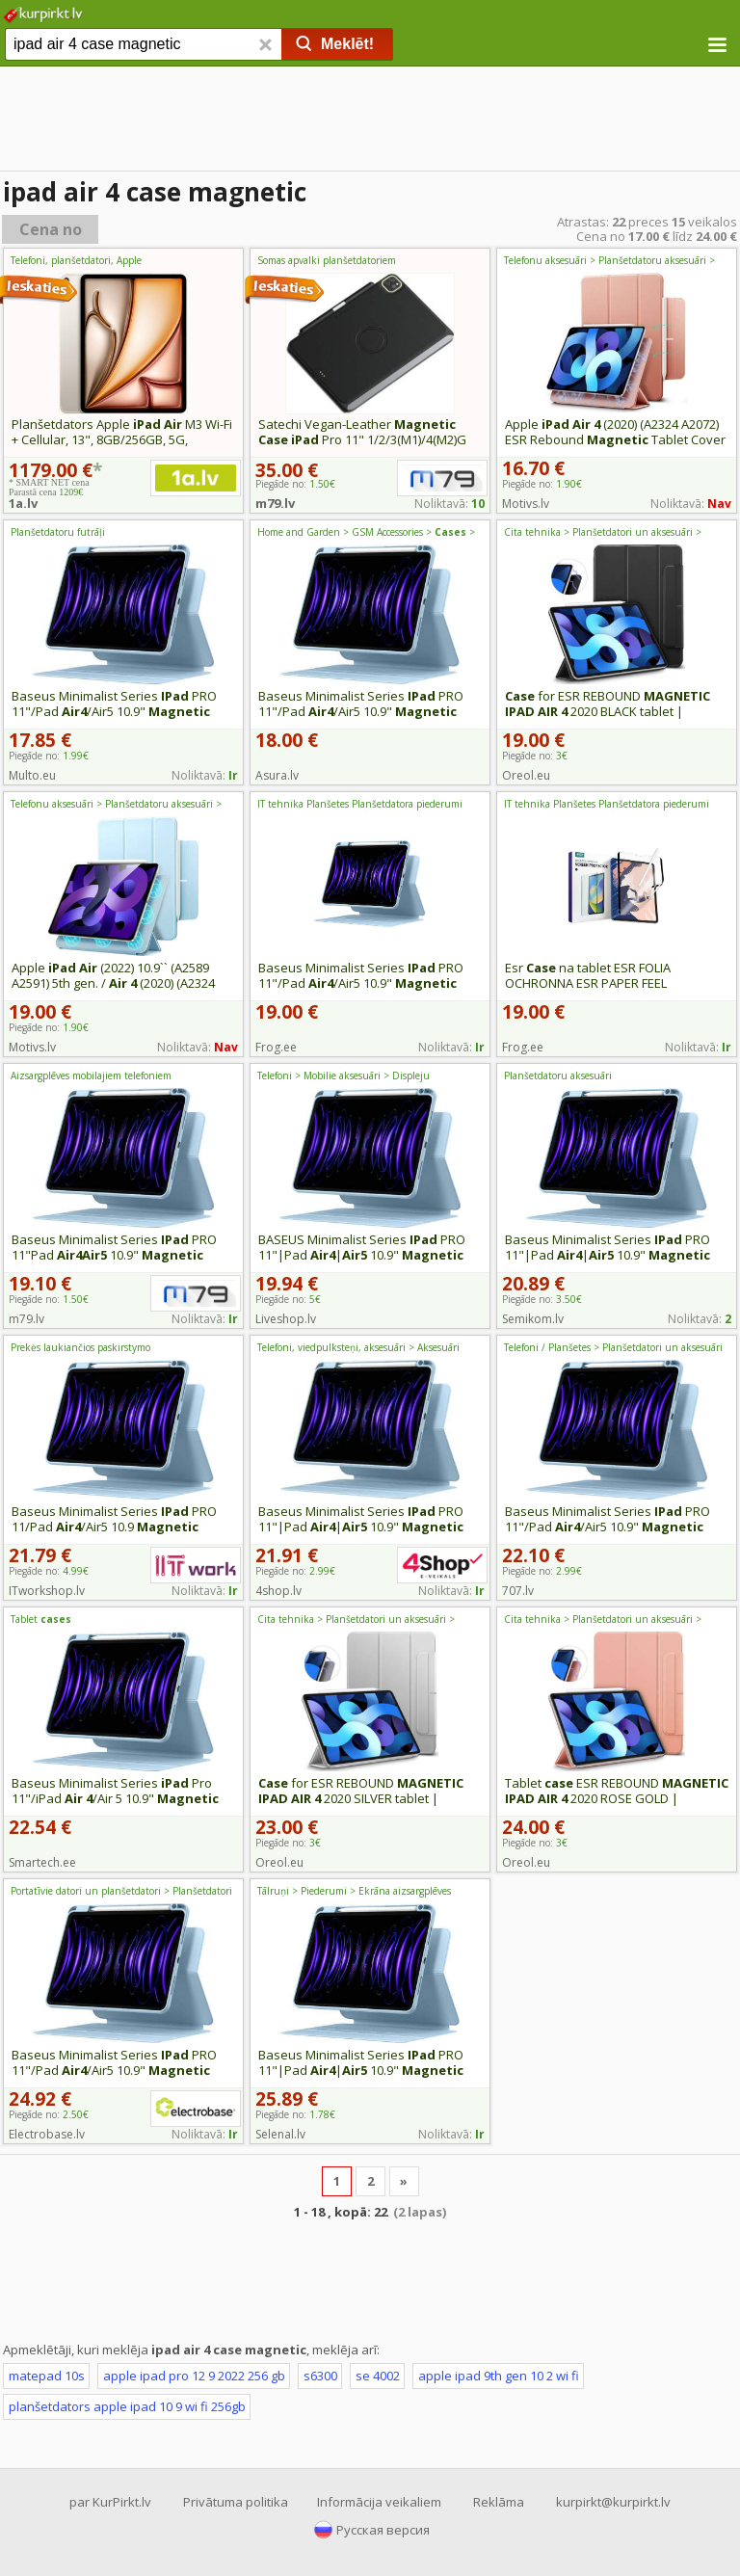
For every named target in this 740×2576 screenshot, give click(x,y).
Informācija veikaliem (379, 2501)
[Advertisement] (370, 120)
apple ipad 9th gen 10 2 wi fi (498, 2375)
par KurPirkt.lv (110, 2501)
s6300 (320, 2375)
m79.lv (275, 503)
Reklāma (498, 2501)
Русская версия (383, 2529)
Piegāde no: (542, 484)
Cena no (50, 229)
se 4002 (378, 2375)
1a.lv (23, 503)
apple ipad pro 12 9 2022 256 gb (194, 2375)
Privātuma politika (235, 2501)
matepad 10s (47, 2375)
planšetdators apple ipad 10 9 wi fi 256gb (127, 2406)
